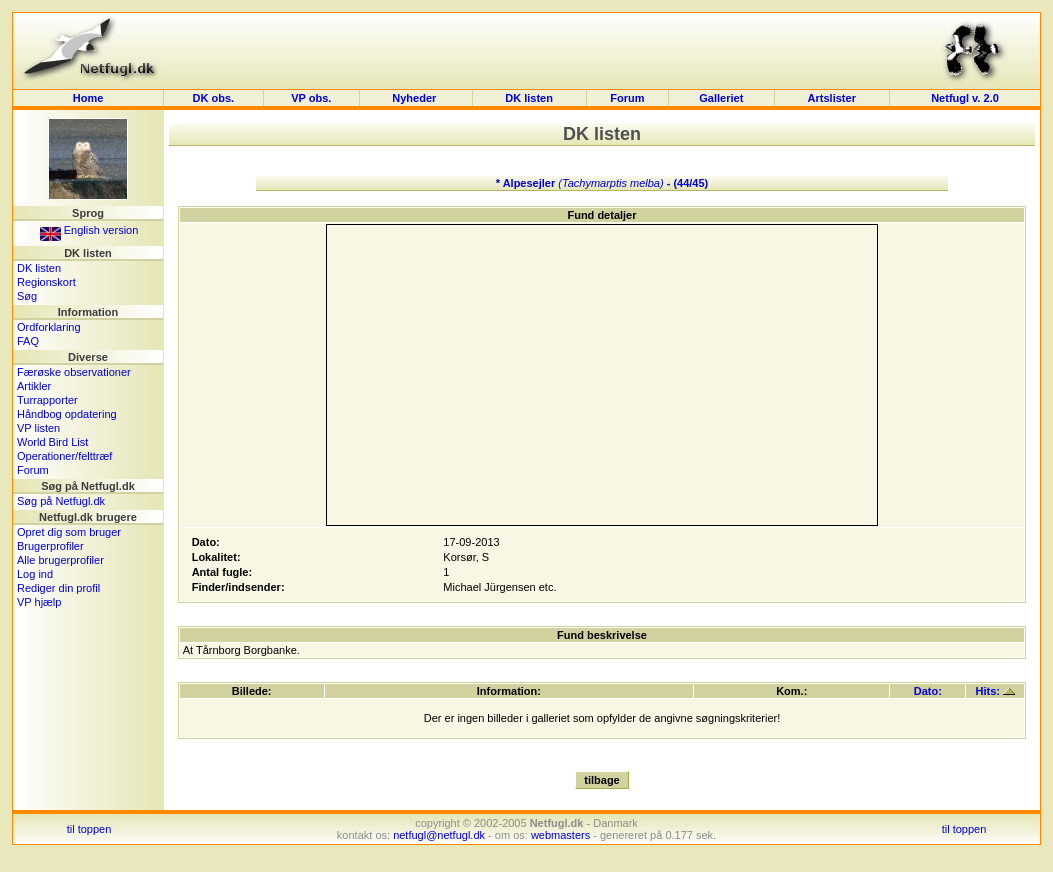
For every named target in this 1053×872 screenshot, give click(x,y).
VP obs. (311, 98)
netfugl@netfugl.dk (439, 835)
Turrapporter (47, 400)
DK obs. (214, 98)
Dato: (928, 691)
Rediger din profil (58, 588)
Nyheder (415, 98)
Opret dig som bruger (69, 532)
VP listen (38, 428)
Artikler (34, 386)
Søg (27, 296)
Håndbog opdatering (67, 414)
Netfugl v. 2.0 (965, 98)
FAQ (28, 341)
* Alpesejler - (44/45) (602, 183)
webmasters (560, 835)
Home (88, 98)
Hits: (996, 691)
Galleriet (721, 98)
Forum (627, 98)
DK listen (529, 98)
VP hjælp (39, 602)
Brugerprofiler (50, 546)
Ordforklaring (49, 327)
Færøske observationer (74, 372)
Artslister (832, 98)
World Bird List (52, 442)
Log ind (35, 574)
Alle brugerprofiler (60, 560)
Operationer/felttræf (64, 456)
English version (89, 230)
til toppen (89, 829)
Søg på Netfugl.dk (61, 501)
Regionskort (46, 282)
